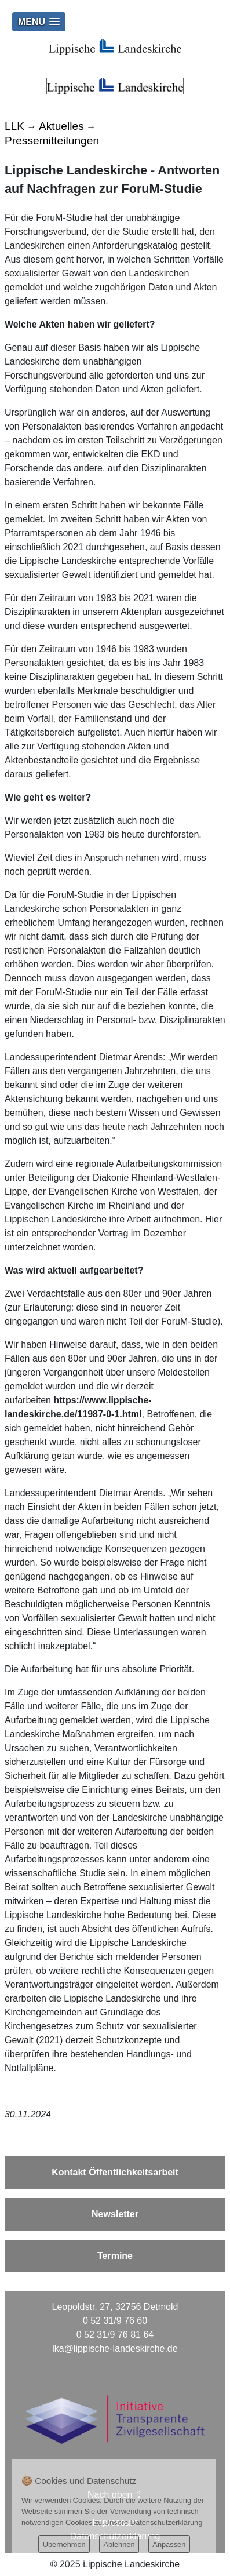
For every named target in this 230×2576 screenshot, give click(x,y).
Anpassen (168, 2544)
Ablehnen (118, 2544)
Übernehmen (64, 2544)
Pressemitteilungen (52, 140)
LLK (14, 126)
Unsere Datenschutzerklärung (153, 2522)
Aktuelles (61, 126)
